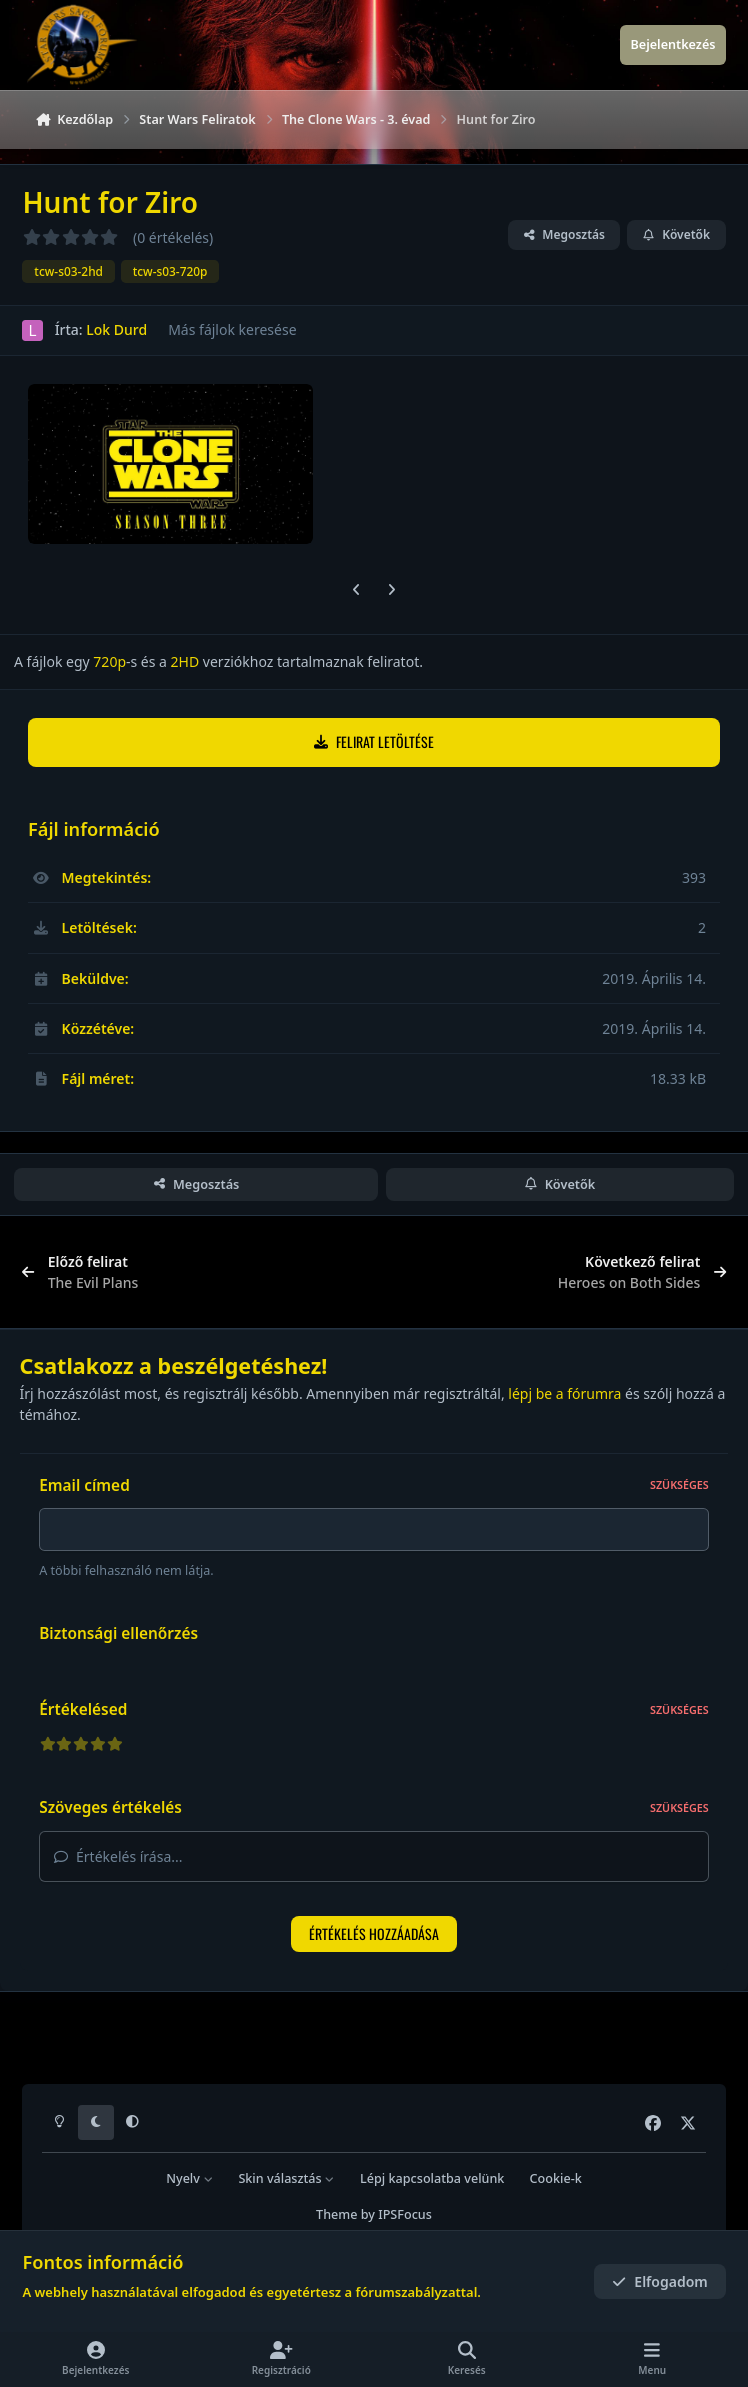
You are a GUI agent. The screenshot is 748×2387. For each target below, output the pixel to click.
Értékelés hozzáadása (374, 1939)
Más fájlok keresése (232, 330)
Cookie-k (556, 2178)
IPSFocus (405, 2214)
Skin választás (286, 2178)
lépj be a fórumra (564, 1393)
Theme (336, 2214)
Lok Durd (116, 330)
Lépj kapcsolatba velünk (432, 2178)
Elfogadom (660, 2281)
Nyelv (189, 2178)
